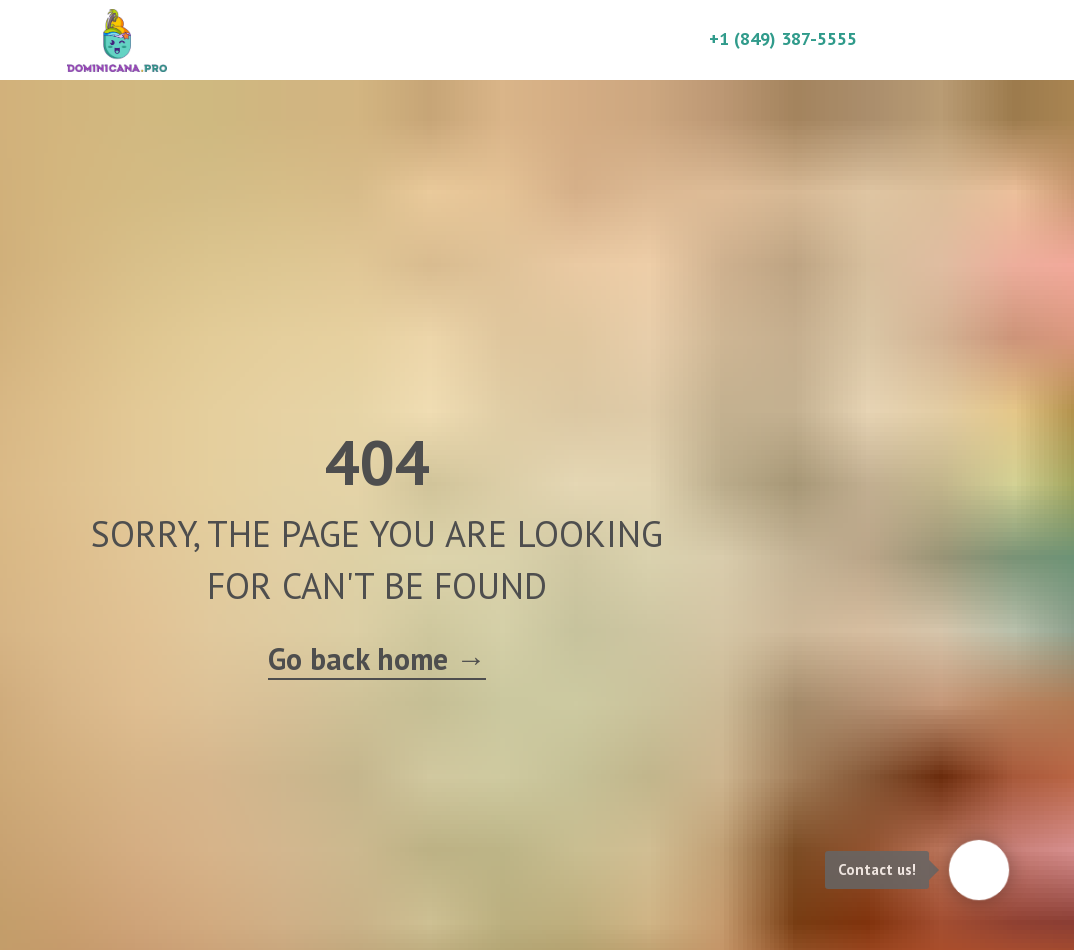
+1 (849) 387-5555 (783, 38)
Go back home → (377, 658)
